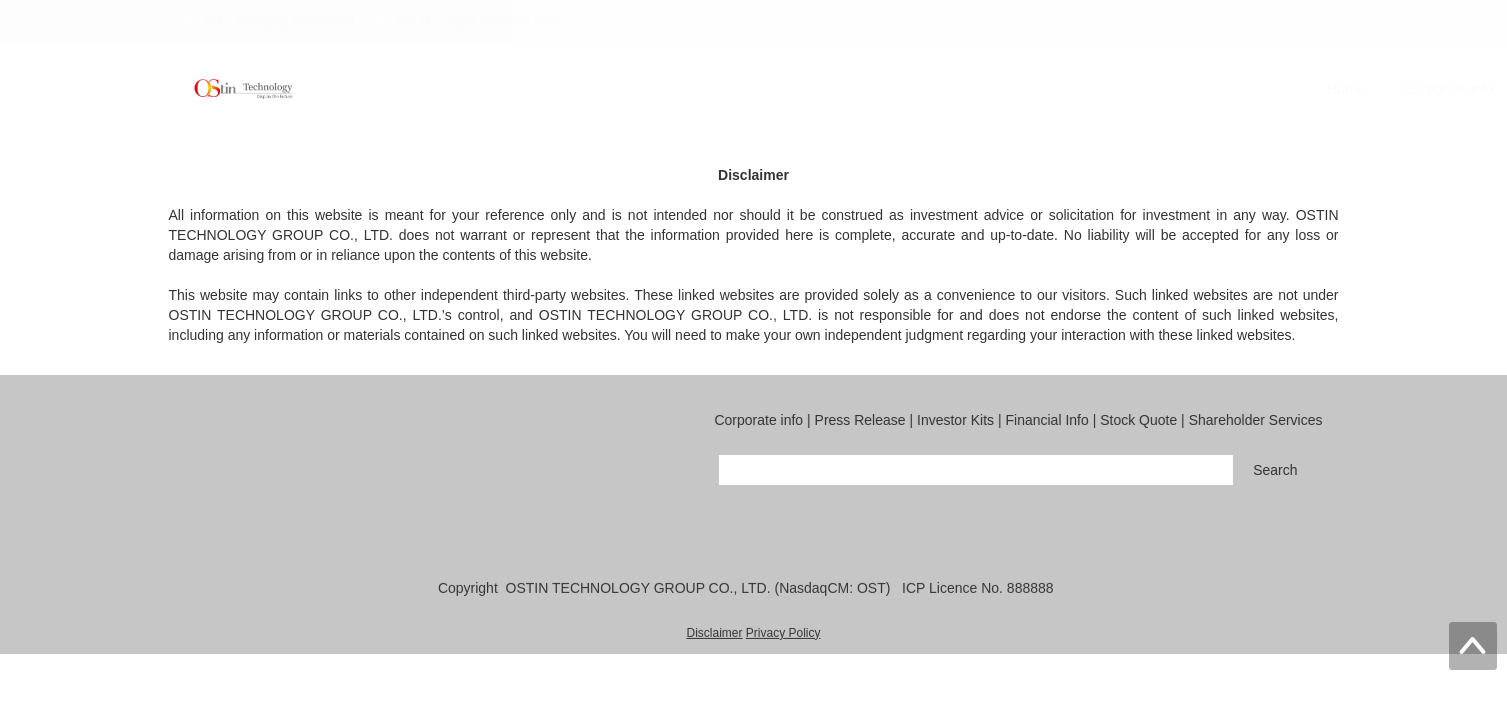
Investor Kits (890, 89)
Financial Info (1010, 89)
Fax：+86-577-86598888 (478, 523)
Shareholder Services (1276, 89)
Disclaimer (714, 634)
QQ (609, 523)
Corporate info (636, 89)
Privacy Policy (783, 634)
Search (1286, 470)
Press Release (766, 89)
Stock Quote (1130, 89)
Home (533, 89)
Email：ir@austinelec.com (276, 523)
